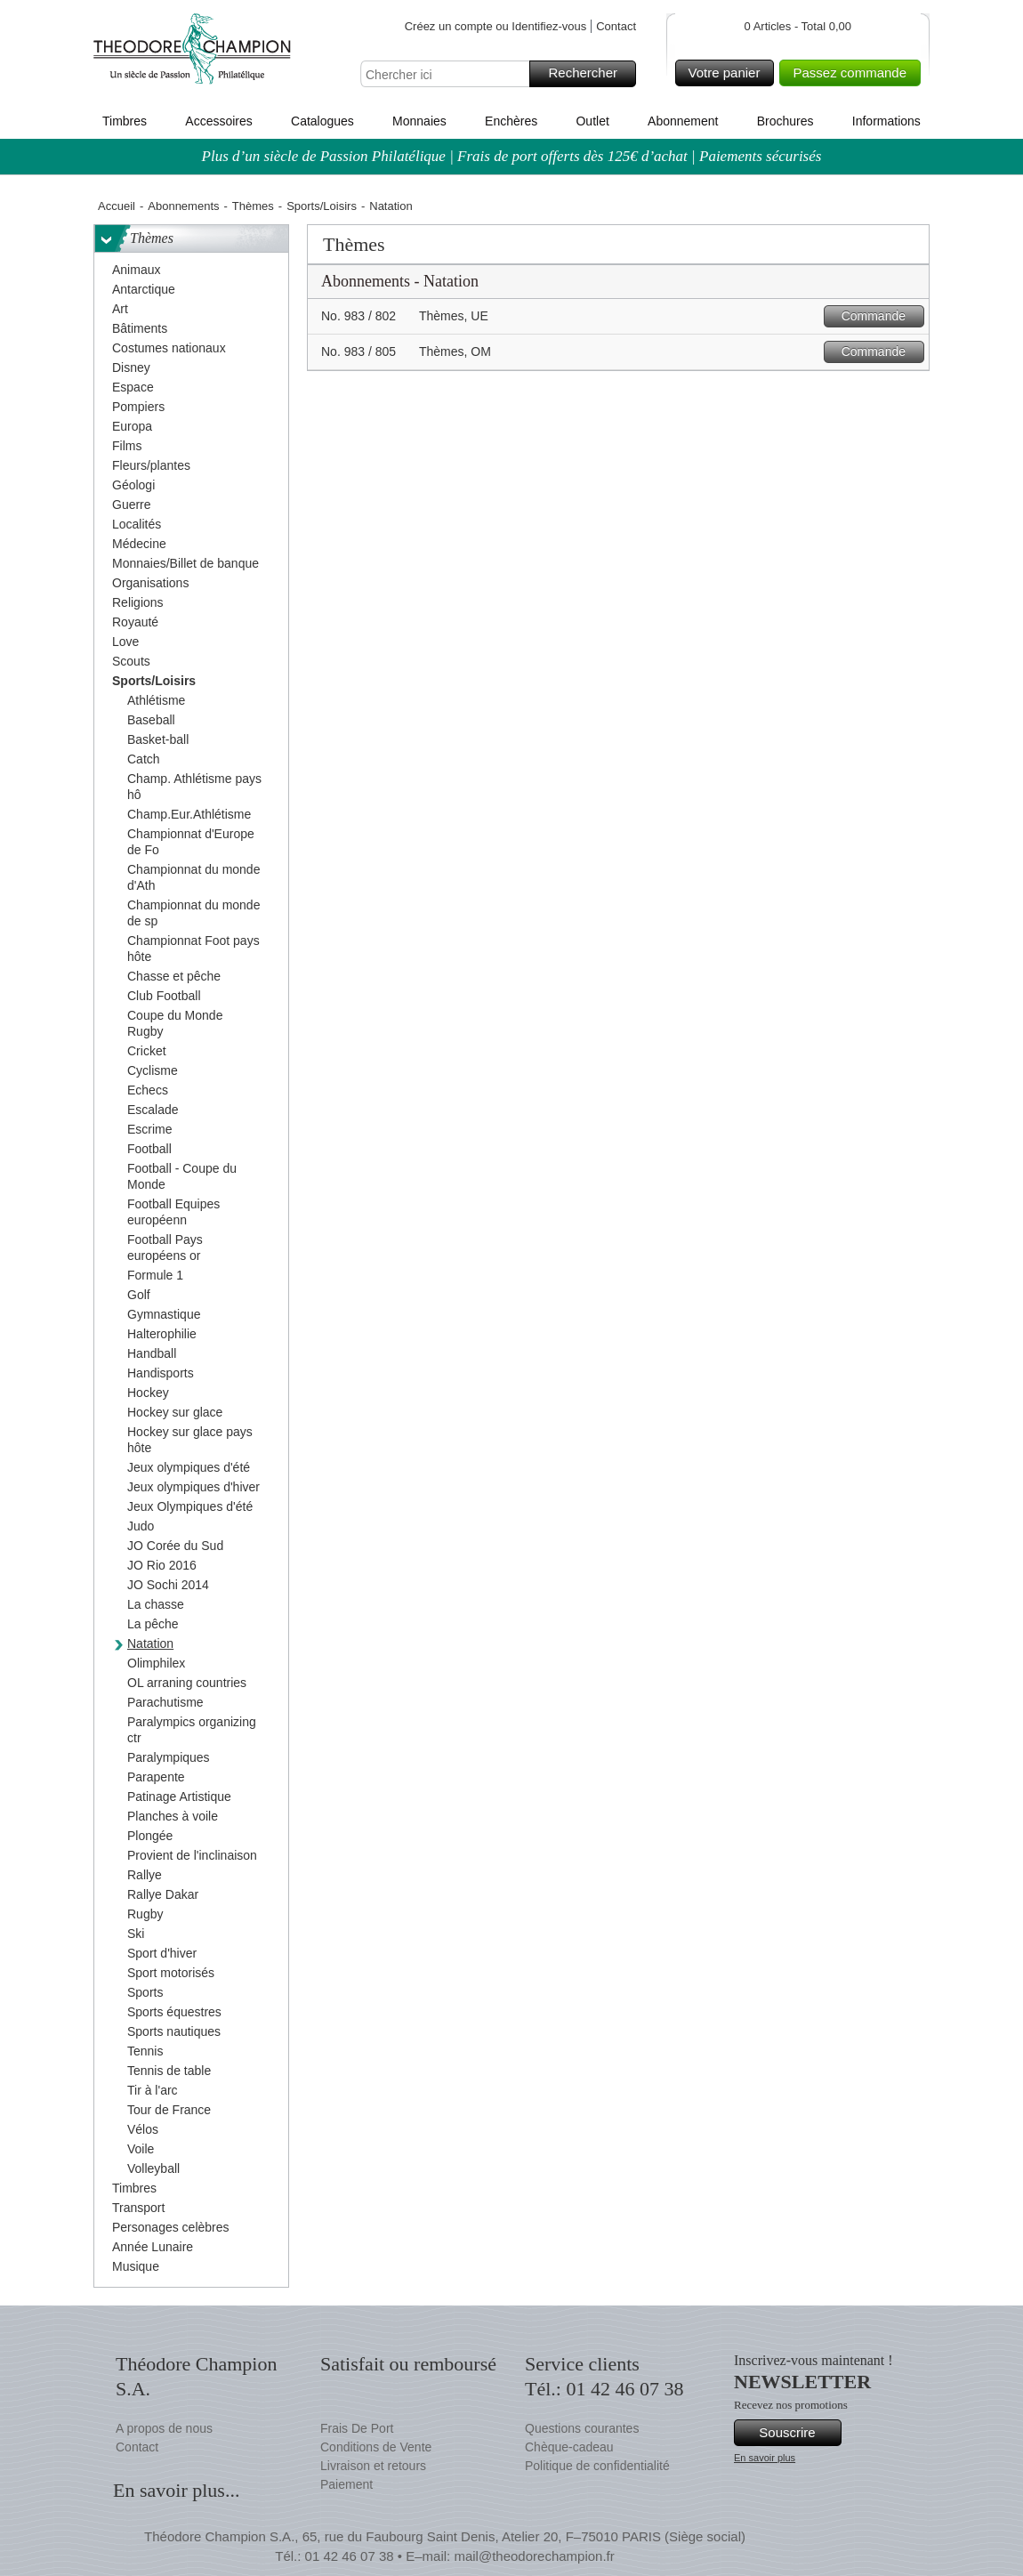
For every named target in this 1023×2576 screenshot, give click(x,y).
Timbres (124, 121)
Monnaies (419, 121)
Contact (616, 26)
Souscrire (797, 2432)
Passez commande (854, 73)
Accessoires (218, 121)
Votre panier (729, 73)
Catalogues (322, 121)
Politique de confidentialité (597, 2466)
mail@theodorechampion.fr (534, 2556)
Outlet (592, 121)
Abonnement (683, 121)
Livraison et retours (373, 2466)
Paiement (346, 2484)
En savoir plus (764, 2457)
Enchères (511, 121)
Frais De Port (356, 2428)
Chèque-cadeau (569, 2447)
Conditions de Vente (375, 2447)
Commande (880, 316)
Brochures (785, 121)
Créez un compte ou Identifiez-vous (496, 26)
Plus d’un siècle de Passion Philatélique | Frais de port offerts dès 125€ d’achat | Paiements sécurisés (512, 156)
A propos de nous (164, 2428)
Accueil (116, 206)
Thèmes (253, 206)
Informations (886, 121)
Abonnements (183, 206)
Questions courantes (582, 2428)
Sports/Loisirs (321, 206)
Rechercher (589, 74)
